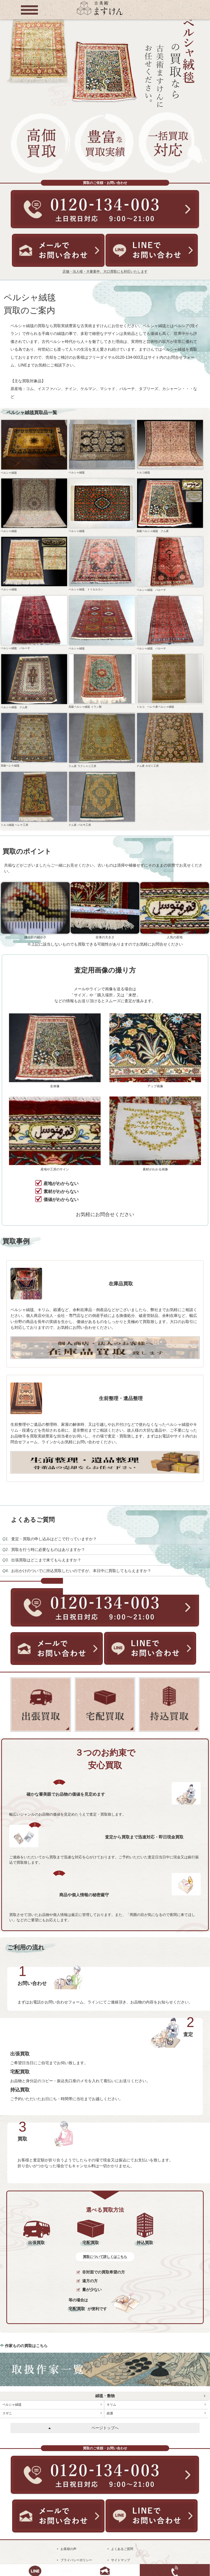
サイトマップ (120, 2560)
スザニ (52, 2413)
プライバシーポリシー (76, 2560)
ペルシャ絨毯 (52, 2404)
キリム (156, 2404)
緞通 (156, 2413)
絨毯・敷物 (105, 2396)
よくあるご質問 (122, 2549)
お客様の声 (68, 2549)
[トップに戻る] (99, 15)
